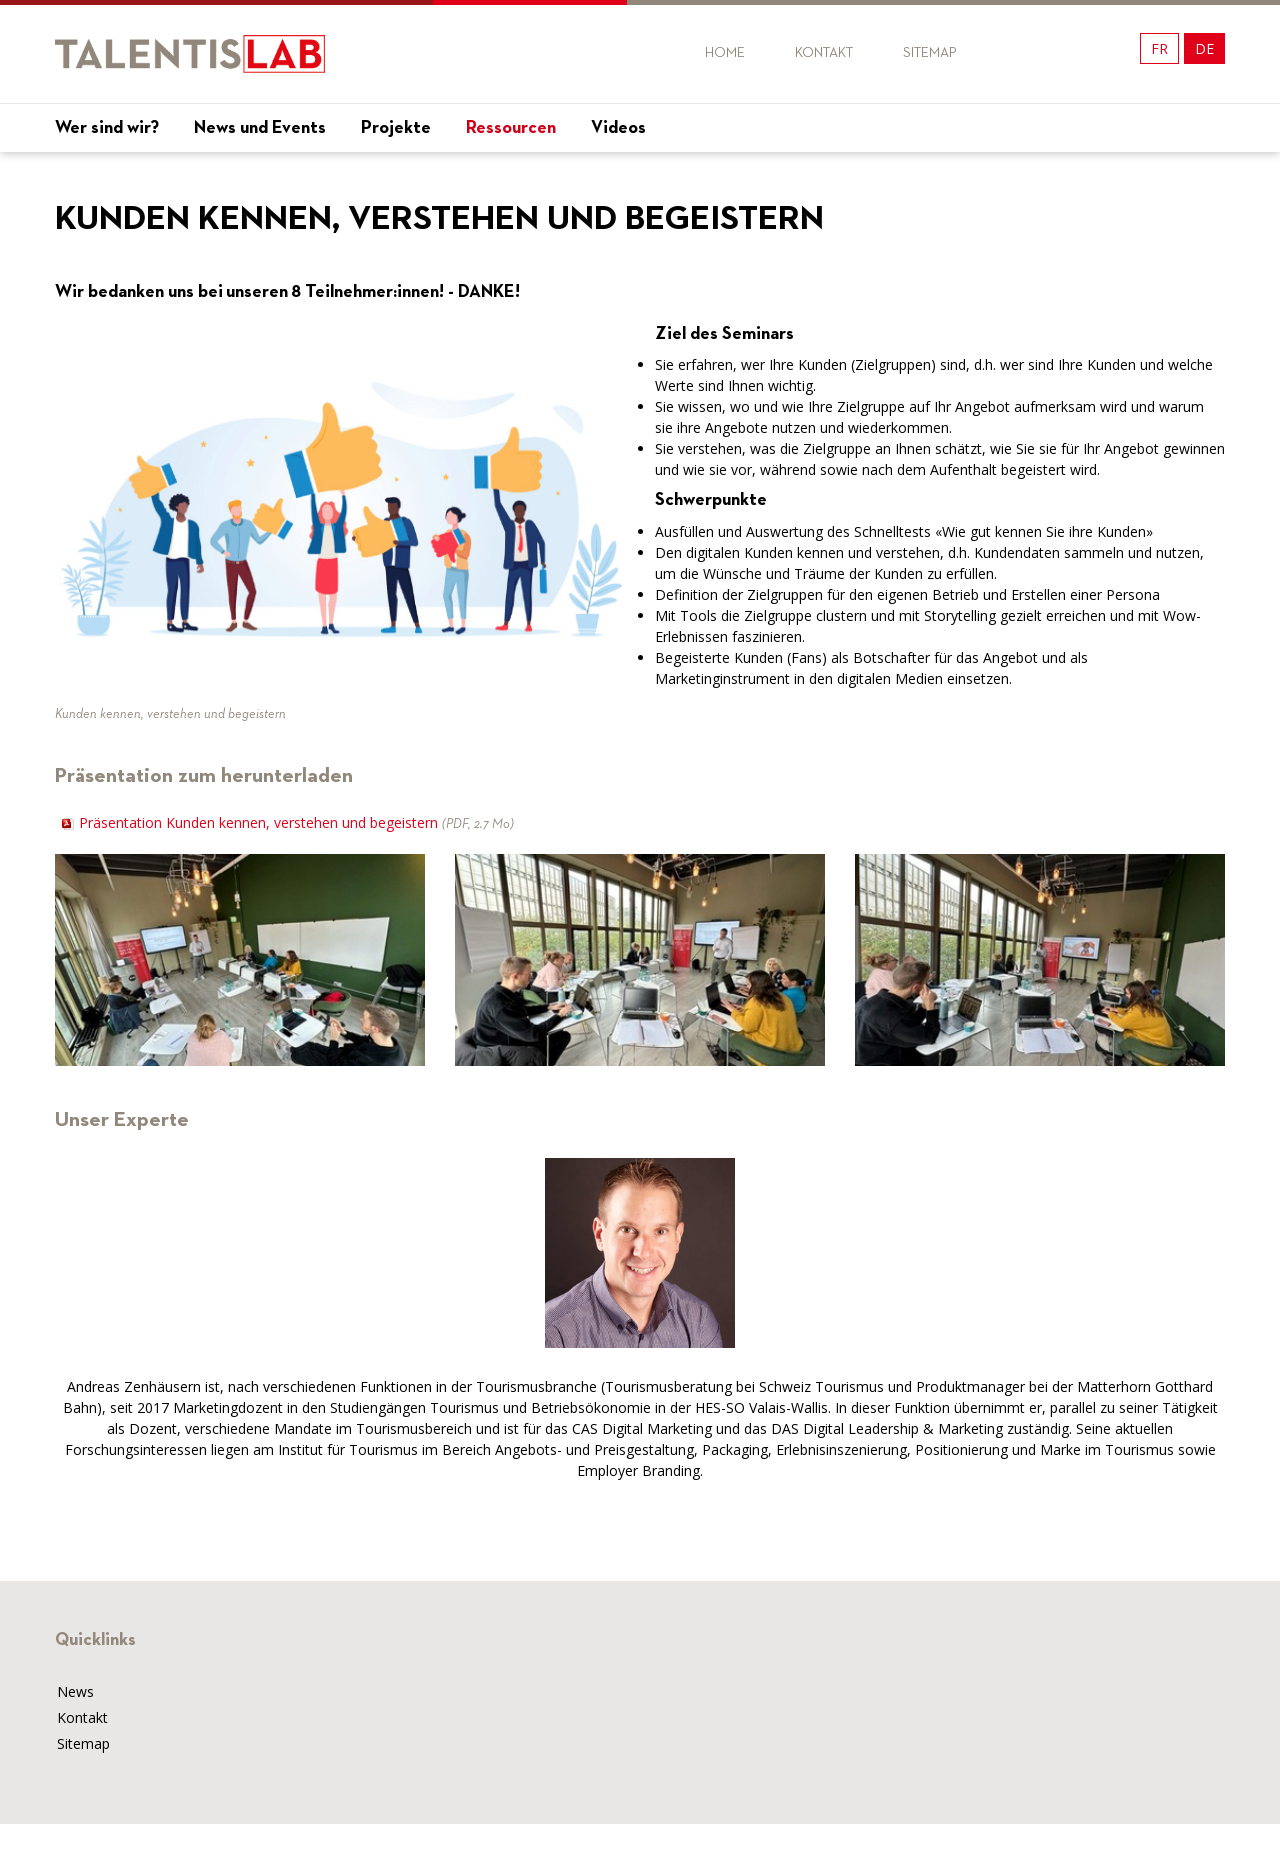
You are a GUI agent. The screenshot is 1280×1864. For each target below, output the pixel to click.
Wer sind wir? (107, 128)
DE (1204, 48)
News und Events (260, 128)
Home (725, 53)
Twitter (1063, 53)
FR (1159, 48)
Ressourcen (511, 128)
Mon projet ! (1165, 172)
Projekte (396, 128)
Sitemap (930, 53)
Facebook (1027, 53)
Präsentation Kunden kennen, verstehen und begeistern (296, 822)
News (75, 1691)
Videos (618, 128)
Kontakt (824, 53)
